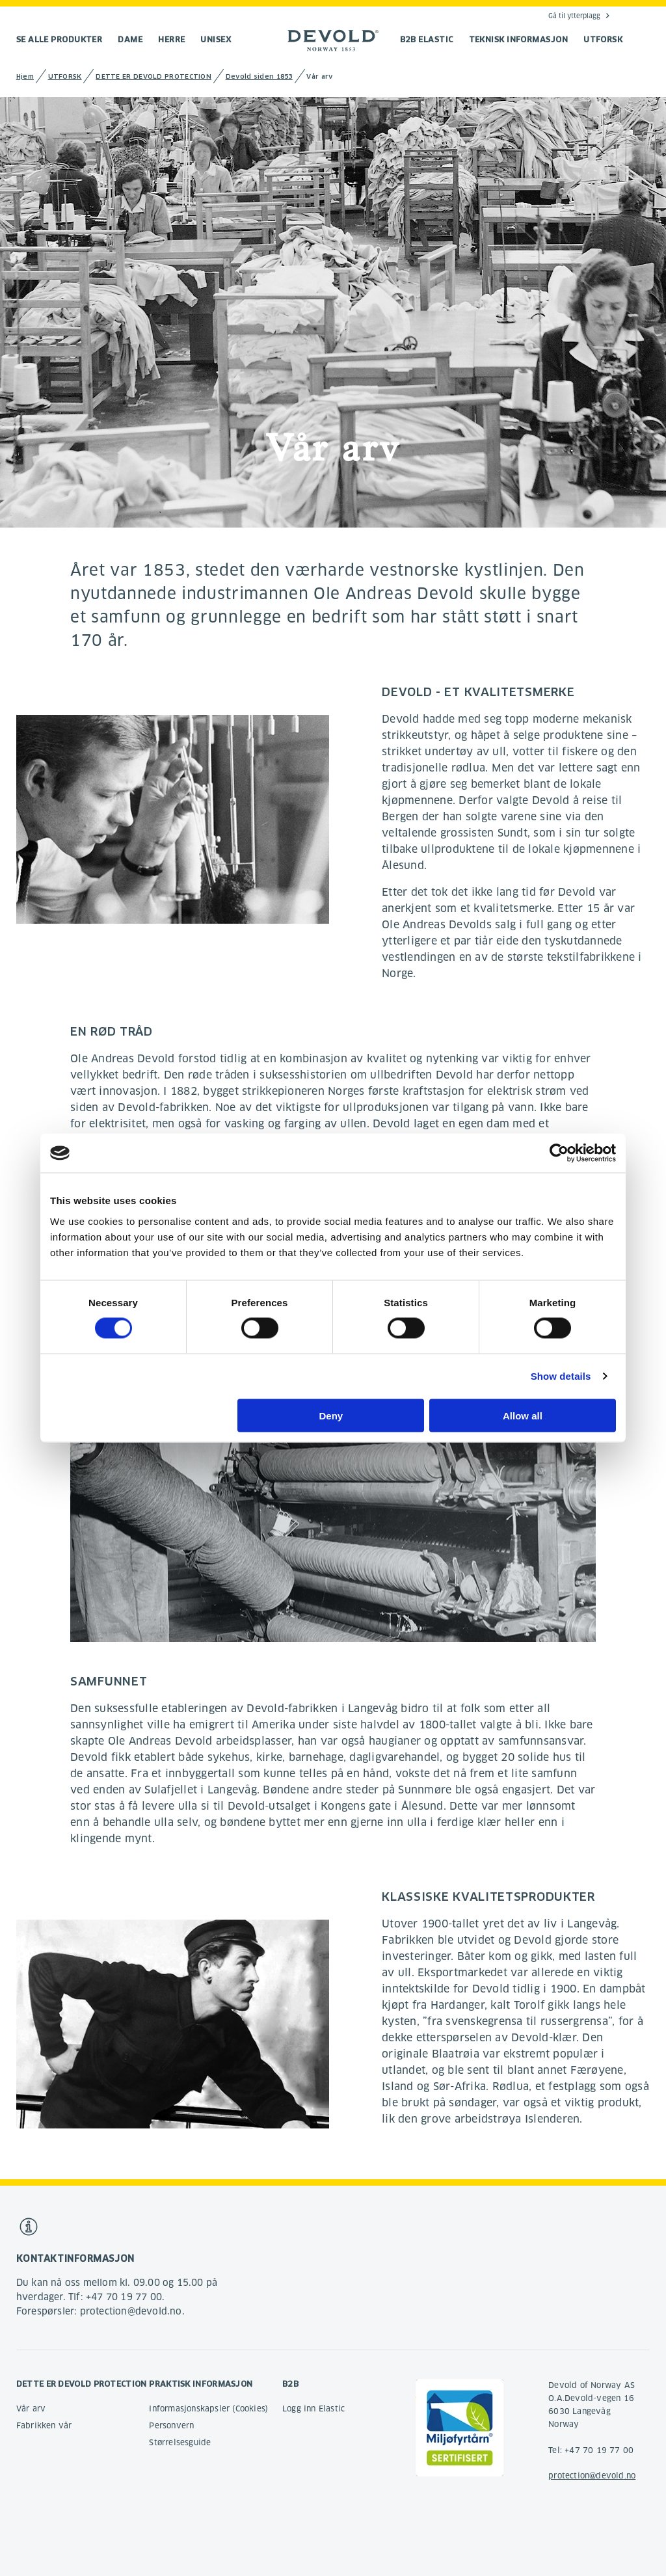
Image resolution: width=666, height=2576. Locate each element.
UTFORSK (602, 39)
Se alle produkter (59, 39)
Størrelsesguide (180, 2442)
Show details (561, 1376)
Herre (171, 39)
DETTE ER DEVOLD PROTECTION (153, 76)
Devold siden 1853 (259, 76)
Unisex (215, 39)
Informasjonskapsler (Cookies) (208, 2408)
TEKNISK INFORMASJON (518, 39)
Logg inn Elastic (313, 2408)
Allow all (522, 1415)
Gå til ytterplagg (574, 15)
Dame (130, 39)
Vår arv (31, 2408)
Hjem (25, 76)
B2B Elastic (426, 39)
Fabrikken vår (44, 2425)
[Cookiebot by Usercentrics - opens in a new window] (559, 1153)
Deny (331, 1415)
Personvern (171, 2425)
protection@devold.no (591, 2475)
